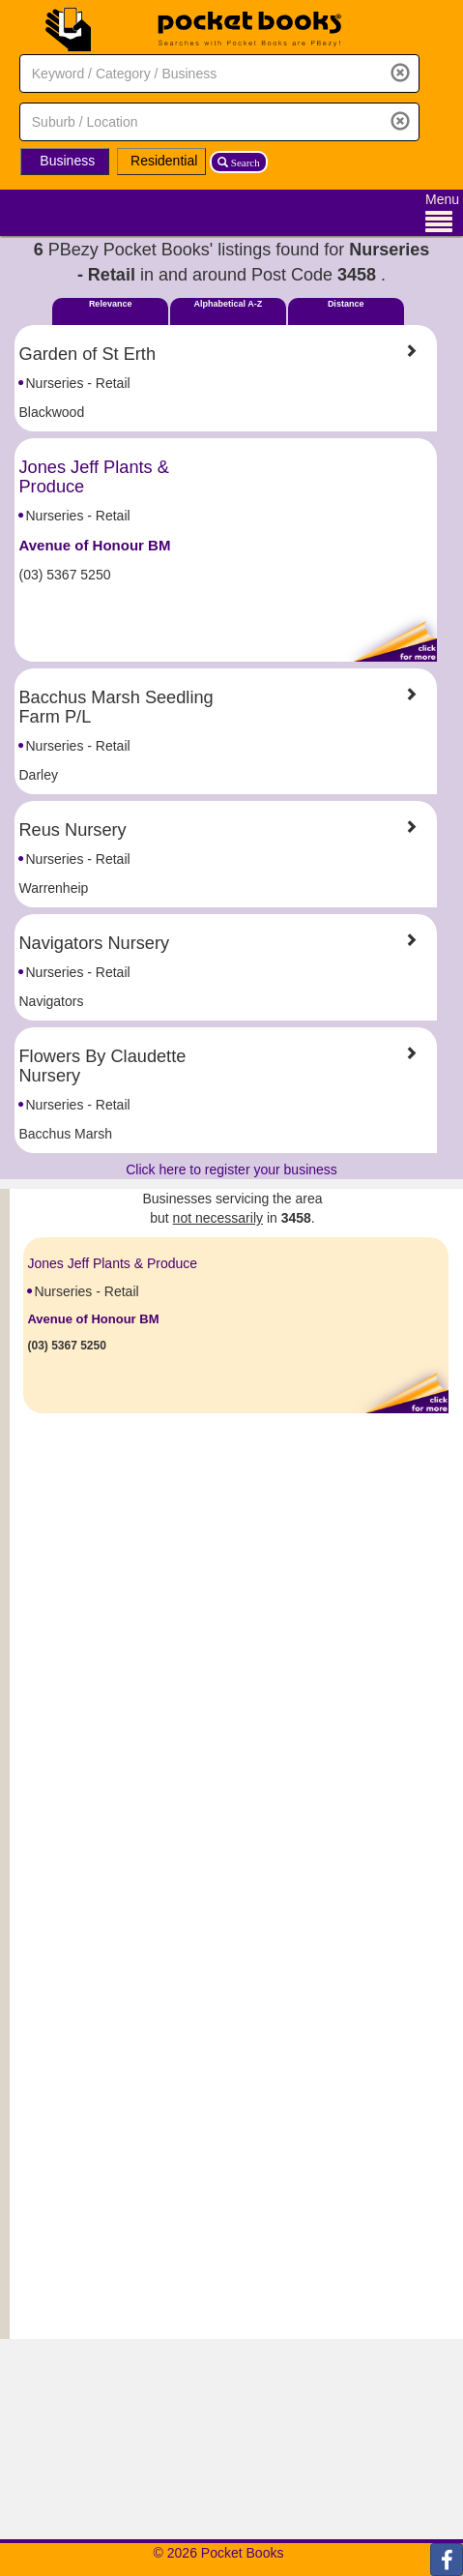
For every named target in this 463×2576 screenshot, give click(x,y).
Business (67, 160)
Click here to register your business (231, 1169)
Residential (163, 160)
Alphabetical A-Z (228, 304)
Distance (346, 304)
